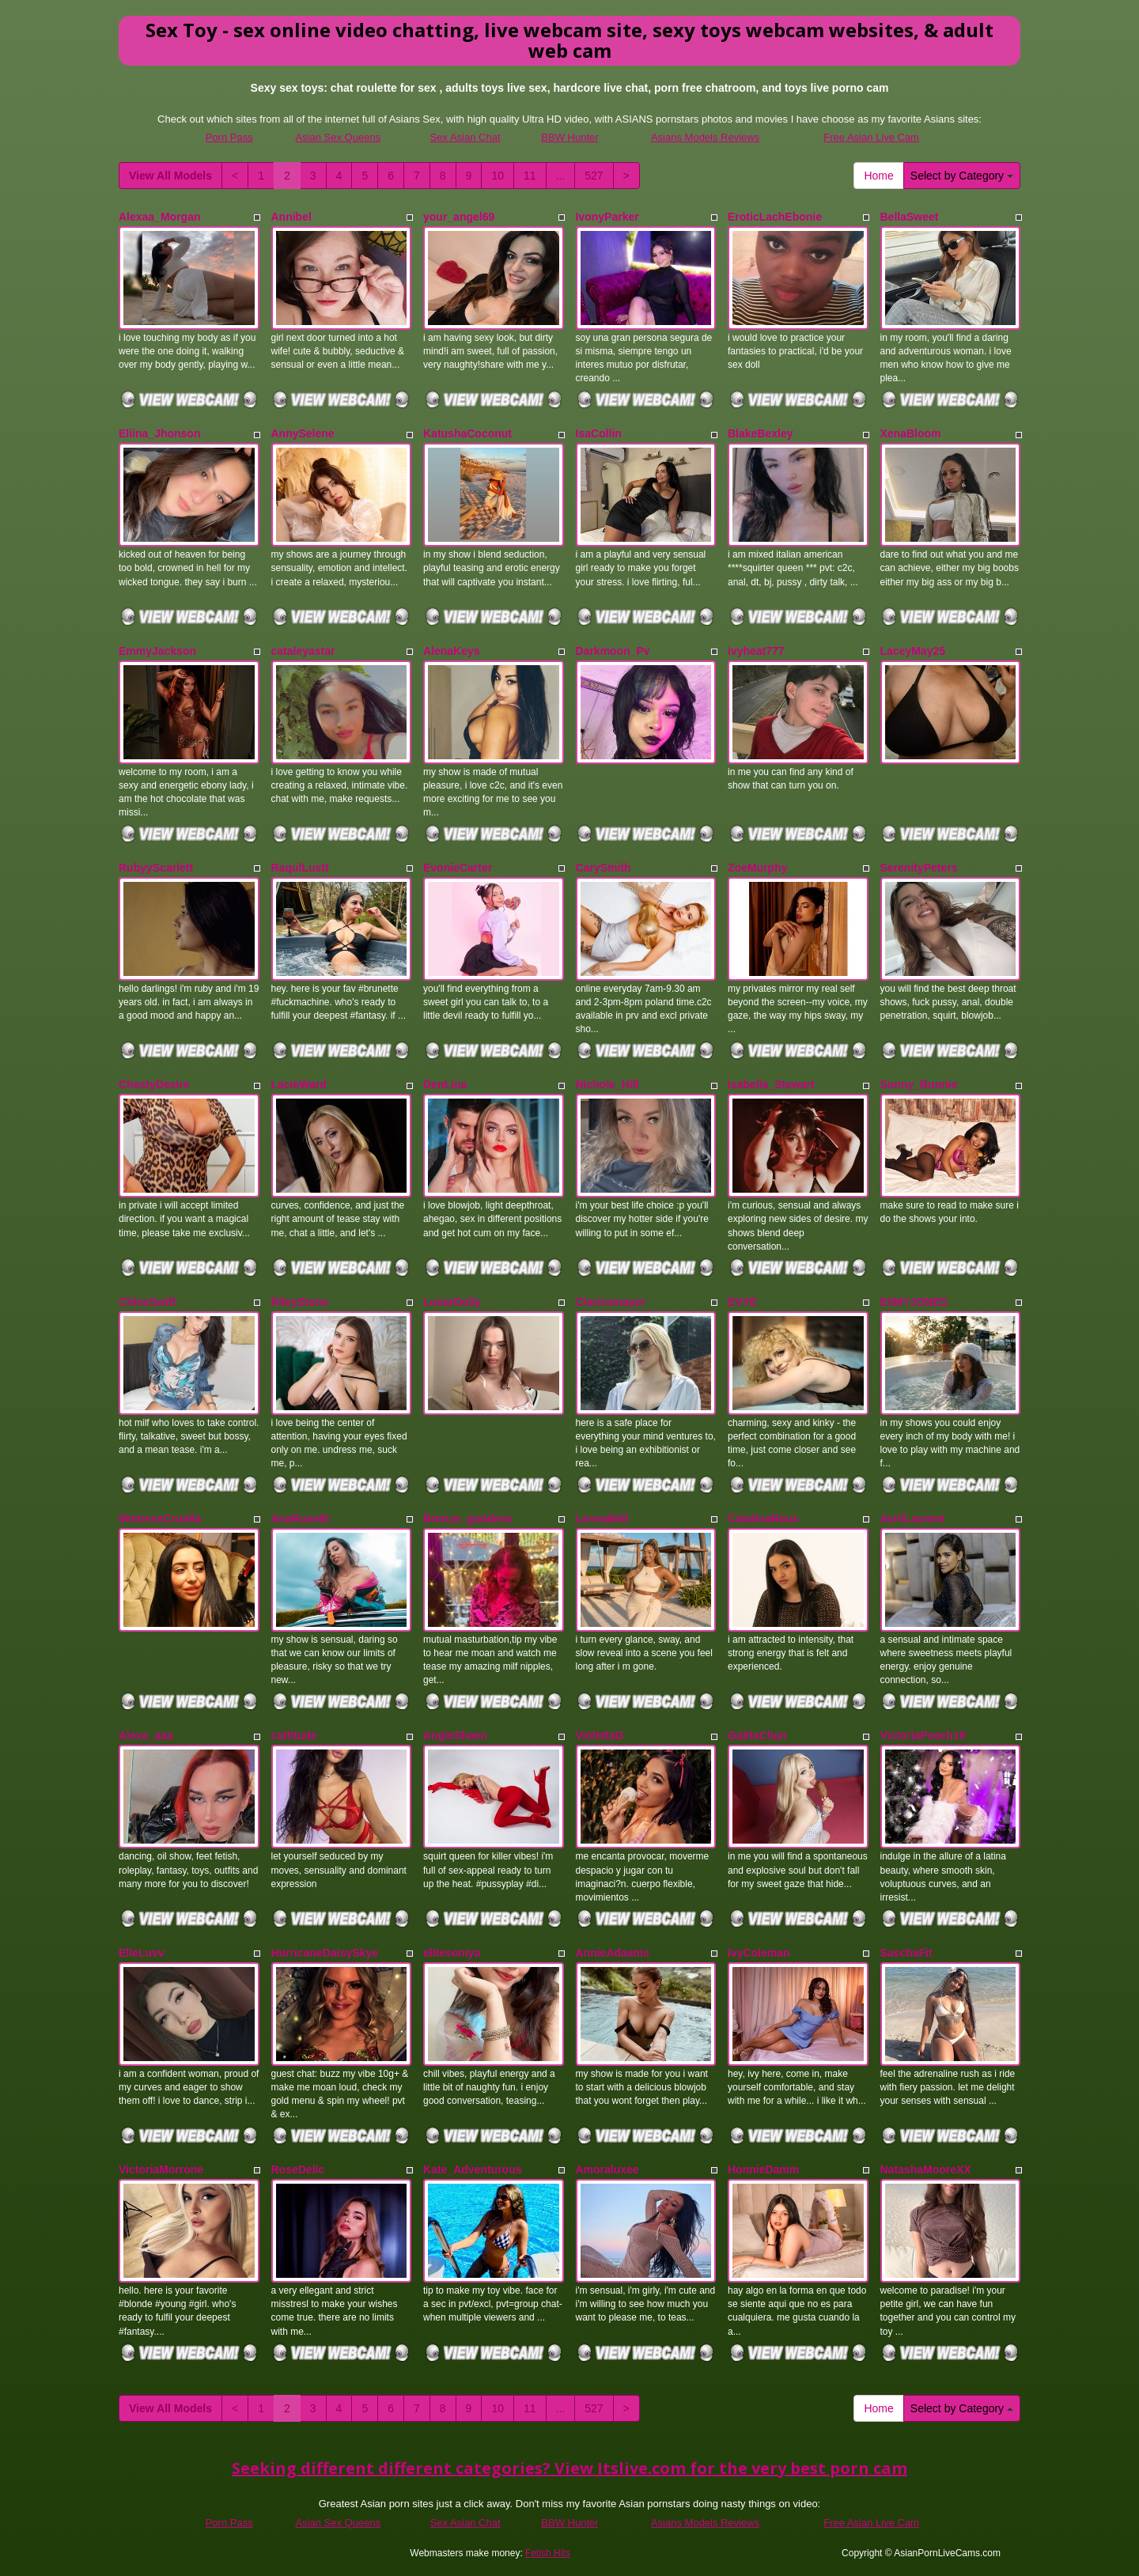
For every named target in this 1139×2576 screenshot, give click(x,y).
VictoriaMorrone (161, 2169)
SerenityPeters (919, 867)
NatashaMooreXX (925, 2169)
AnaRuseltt (300, 1518)
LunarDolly (452, 1302)
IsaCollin (599, 433)
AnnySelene (303, 433)
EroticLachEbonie (775, 216)
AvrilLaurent (912, 1518)
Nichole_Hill (607, 1084)
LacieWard (299, 1084)
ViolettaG (600, 1735)
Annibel (291, 216)
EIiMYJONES (914, 1302)
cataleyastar (303, 651)
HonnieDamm (763, 2169)
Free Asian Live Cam (871, 137)
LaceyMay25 (913, 651)
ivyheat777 (756, 651)
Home (878, 175)
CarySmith (603, 867)
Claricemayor (611, 1302)
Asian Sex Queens (337, 137)
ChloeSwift (147, 1302)
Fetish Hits (547, 2553)
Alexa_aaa (146, 1735)
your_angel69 (458, 216)
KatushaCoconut (467, 433)
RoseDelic (298, 2169)
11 (530, 175)
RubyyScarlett (156, 867)
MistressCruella (160, 1518)
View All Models (170, 175)
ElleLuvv (142, 1952)
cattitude (294, 1735)
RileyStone (299, 1302)
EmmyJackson (157, 651)
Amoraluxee (607, 2169)
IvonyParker (607, 216)
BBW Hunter (569, 137)
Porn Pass (229, 137)
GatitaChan (757, 1735)
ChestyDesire (154, 1084)
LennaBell (602, 1518)
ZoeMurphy (757, 867)
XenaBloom (910, 433)
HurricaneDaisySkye (324, 1952)
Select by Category (961, 175)
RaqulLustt (300, 867)
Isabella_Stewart (771, 1084)
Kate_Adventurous (472, 2169)
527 (594, 175)
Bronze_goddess (468, 1518)
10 (497, 175)
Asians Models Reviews (705, 137)
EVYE (742, 1302)
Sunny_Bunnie (919, 1084)
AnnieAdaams (612, 1952)
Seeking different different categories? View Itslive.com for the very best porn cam (569, 2468)
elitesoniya (451, 1952)
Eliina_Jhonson (159, 433)
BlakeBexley (760, 433)
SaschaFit (906, 1952)
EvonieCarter (457, 867)
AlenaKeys (451, 651)
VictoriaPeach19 (923, 1735)
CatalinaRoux (763, 1518)
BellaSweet (909, 216)
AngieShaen (455, 1735)
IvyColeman (759, 1952)
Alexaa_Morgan (159, 216)
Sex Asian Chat (465, 137)
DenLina (445, 1084)
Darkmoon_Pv (613, 651)
